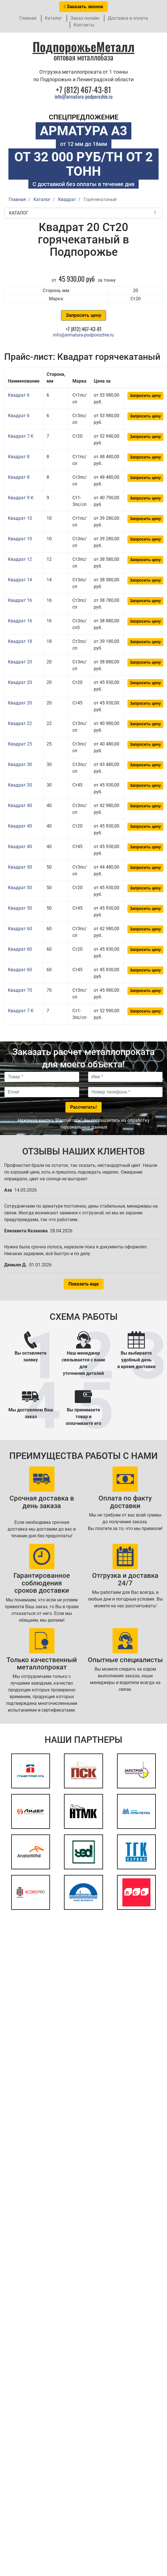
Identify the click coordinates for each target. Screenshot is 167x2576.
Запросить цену (83, 315)
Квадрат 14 (20, 579)
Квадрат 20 (20, 662)
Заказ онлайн (84, 18)
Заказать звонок (83, 6)
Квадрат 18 (20, 641)
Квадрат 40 (20, 805)
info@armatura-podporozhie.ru (84, 96)
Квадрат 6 (18, 395)
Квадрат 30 (20, 764)
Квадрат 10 (20, 518)
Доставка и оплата (128, 18)
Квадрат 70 (20, 990)
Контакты (84, 25)
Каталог (53, 18)
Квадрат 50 (20, 867)
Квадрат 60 (20, 928)
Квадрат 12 (20, 559)
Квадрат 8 (18, 456)
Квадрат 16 (20, 600)
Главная (27, 18)
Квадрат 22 (20, 723)
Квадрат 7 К (20, 436)
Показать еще (83, 1284)
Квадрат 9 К (20, 497)
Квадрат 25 (20, 744)
